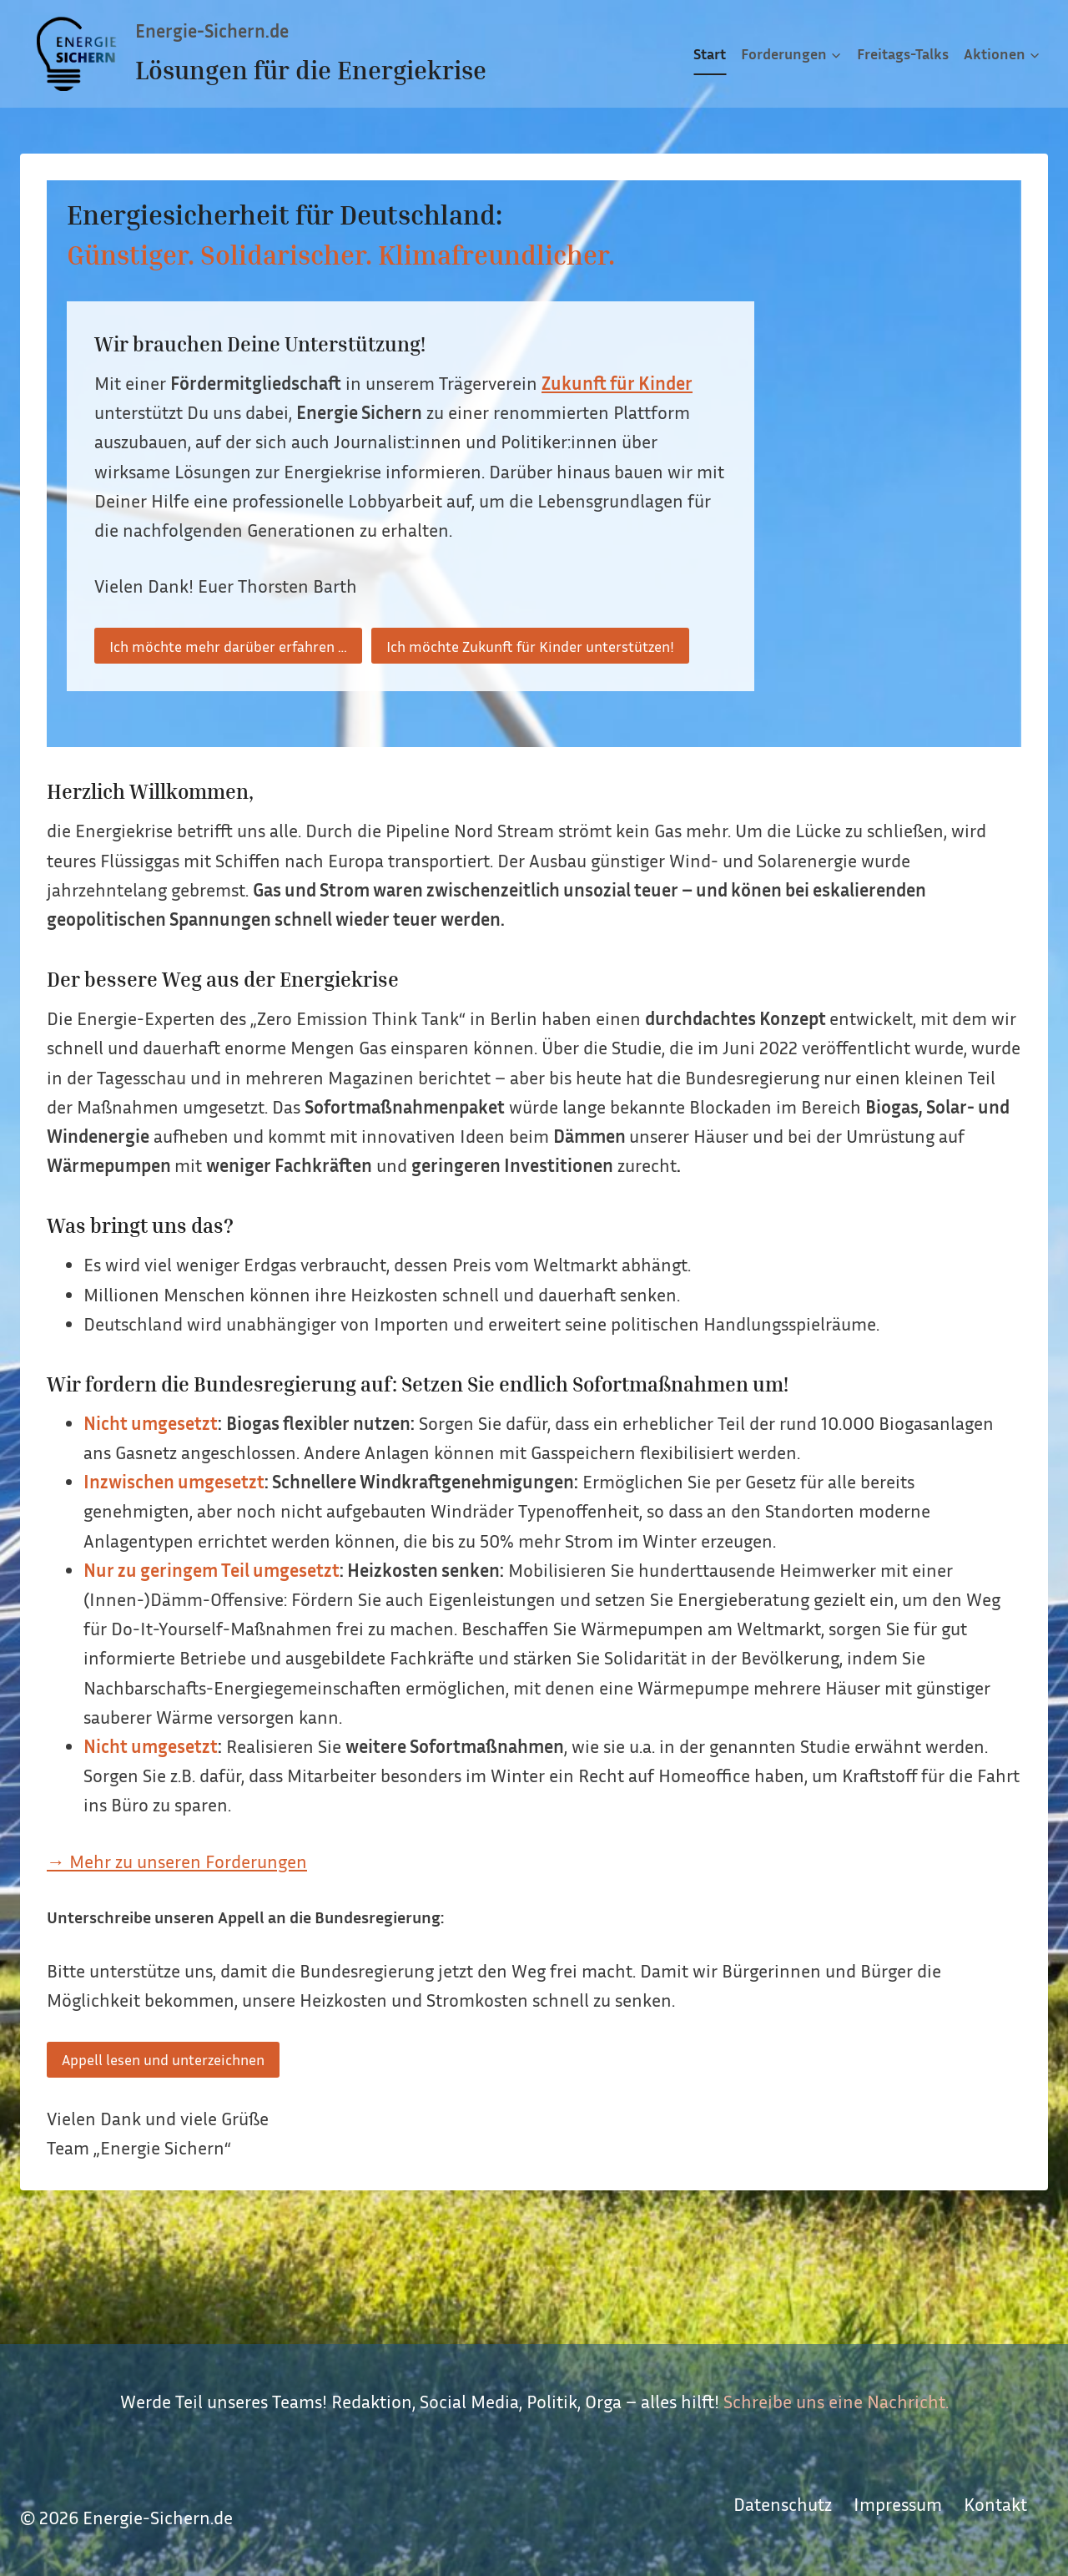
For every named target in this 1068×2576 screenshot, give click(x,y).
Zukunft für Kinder (617, 383)
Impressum (898, 2504)
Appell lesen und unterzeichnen (163, 2059)
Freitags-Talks (903, 53)
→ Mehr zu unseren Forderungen (177, 1861)
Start (709, 53)
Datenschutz (782, 2504)
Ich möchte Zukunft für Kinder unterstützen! (530, 646)
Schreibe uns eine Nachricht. (836, 2401)
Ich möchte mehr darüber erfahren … (228, 646)
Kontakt (995, 2504)
